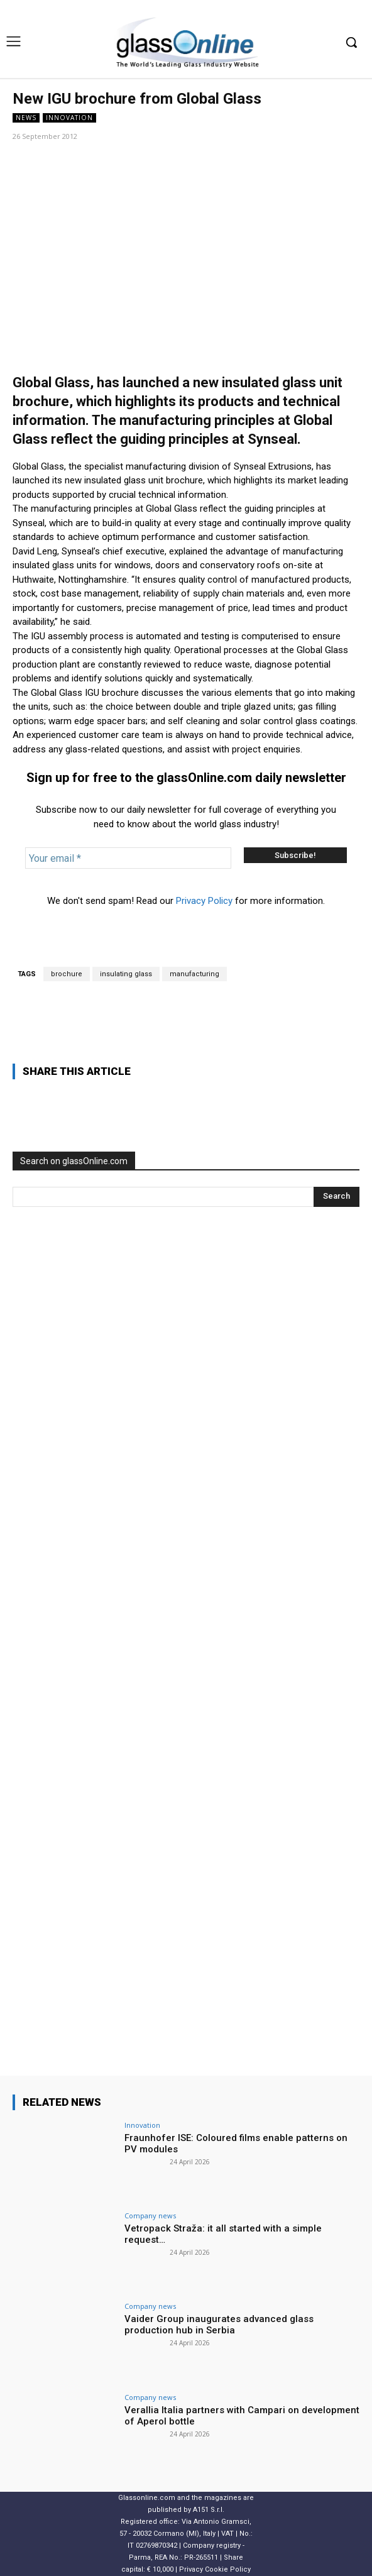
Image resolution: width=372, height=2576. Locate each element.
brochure (66, 974)
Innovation (69, 118)
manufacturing (194, 974)
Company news (150, 2215)
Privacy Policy (204, 900)
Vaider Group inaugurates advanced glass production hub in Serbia (219, 2324)
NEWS (26, 118)
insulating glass (126, 974)
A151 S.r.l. (208, 2510)
